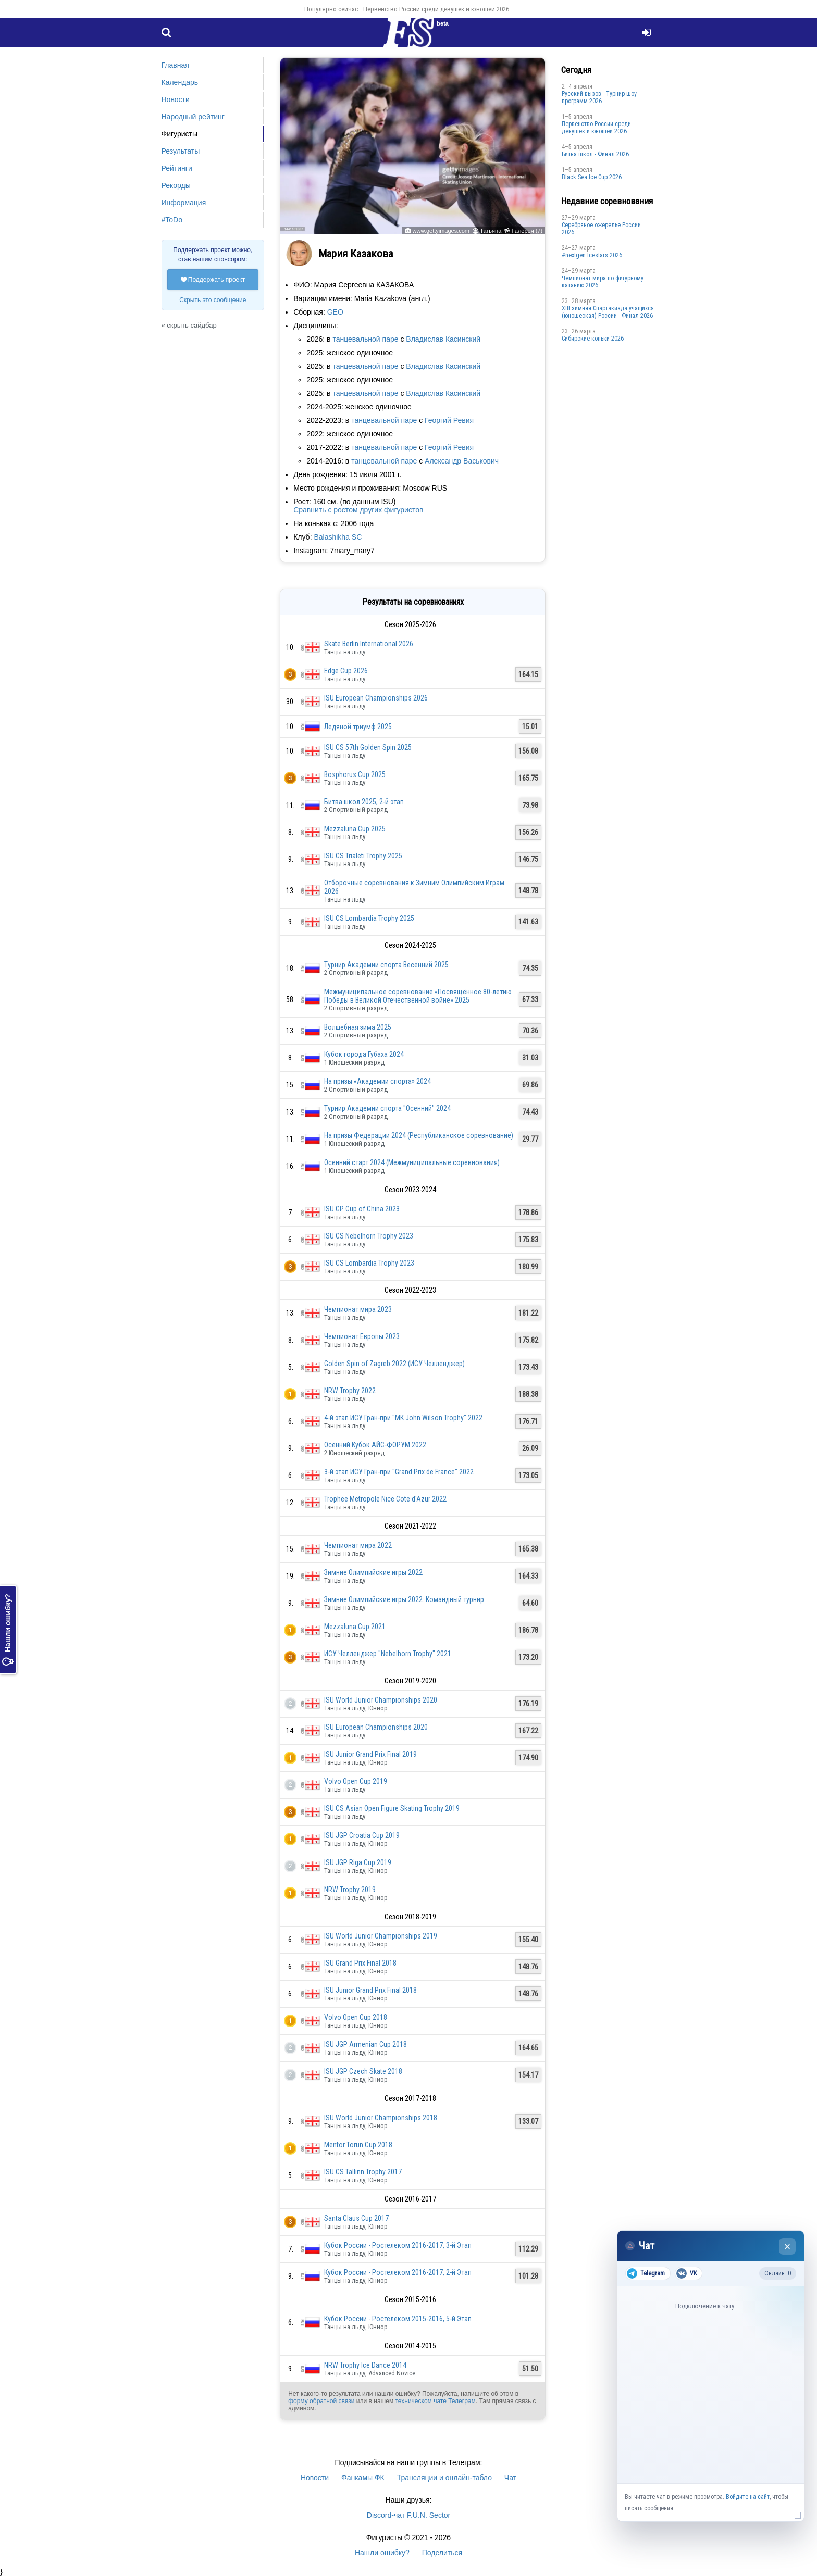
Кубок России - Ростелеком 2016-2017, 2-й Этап (398, 2272)
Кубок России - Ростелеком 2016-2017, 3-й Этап (398, 2245)
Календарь (180, 82)
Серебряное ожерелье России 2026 (601, 228)
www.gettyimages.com (441, 231)
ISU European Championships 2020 (376, 1727)
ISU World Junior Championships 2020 (380, 1700)
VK (686, 2273)
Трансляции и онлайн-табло (444, 2477)
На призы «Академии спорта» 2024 (377, 1081)
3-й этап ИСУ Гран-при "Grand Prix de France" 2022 (399, 1472)
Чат (510, 2477)
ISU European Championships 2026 (376, 698)
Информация (184, 202)
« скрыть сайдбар (189, 325)
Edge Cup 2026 (346, 671)
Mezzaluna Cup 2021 (355, 1626)
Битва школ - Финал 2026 (595, 154)
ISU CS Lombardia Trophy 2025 (369, 918)
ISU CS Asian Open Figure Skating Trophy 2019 (392, 1808)
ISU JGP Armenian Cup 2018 (365, 2044)
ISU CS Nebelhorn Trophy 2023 (368, 1236)
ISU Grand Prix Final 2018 (360, 1963)
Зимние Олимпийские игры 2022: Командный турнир (404, 1599)
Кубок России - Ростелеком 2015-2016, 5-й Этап (398, 2319)
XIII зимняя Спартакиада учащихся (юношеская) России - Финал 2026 (608, 312)
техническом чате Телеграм (435, 2401)
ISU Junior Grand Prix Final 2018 (370, 1990)
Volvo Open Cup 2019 (355, 1781)
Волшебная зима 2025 (357, 1027)
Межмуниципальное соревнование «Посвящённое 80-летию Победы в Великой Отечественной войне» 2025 (418, 995)
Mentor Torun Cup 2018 (358, 2145)
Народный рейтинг (193, 116)
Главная (175, 65)
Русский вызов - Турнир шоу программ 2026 (599, 97)
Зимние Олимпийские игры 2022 (373, 1572)
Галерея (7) (527, 231)
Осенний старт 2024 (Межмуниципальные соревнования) (412, 1162)
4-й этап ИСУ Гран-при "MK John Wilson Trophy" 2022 (403, 1418)
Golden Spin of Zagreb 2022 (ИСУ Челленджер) (394, 1363)
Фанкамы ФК (363, 2477)
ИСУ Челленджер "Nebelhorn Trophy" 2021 (387, 1653)
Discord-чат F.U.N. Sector (408, 2515)
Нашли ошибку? (8, 1630)
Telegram (646, 2273)
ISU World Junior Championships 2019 (380, 1936)
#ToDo (172, 220)
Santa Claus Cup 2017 (356, 2218)
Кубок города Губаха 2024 (364, 1054)
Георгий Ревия (449, 420)
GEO (335, 312)
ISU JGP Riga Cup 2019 (357, 1862)
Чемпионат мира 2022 (358, 1545)
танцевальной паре (365, 339)
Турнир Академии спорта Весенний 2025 (386, 964)
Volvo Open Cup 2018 (355, 2017)
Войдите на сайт (748, 2496)
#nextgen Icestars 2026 (592, 255)
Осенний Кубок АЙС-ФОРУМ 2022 (375, 1445)
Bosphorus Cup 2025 (355, 774)
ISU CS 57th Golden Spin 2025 (368, 747)
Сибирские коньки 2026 (593, 338)
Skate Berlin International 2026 (368, 644)
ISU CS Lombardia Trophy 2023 (369, 1263)
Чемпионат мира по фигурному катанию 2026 (602, 281)
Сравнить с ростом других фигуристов (358, 510)
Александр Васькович (462, 461)
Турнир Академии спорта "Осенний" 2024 (387, 1108)
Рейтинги (177, 168)
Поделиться (442, 2552)
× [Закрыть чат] (787, 2246)
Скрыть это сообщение (212, 300)
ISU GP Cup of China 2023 (362, 1209)
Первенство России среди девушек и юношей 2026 (436, 9)
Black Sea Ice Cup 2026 (592, 177)
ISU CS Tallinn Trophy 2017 (363, 2172)
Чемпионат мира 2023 (358, 1309)
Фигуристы (180, 134)
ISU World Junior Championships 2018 (380, 2118)
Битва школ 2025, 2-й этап (364, 801)
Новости (176, 99)
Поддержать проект (213, 279)
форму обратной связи (321, 2401)
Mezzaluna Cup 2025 (355, 828)
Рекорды (176, 185)
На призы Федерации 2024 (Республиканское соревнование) (418, 1135)
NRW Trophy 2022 (350, 1390)
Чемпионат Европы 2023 (362, 1336)
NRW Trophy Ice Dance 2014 (365, 2365)
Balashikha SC (338, 537)
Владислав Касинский (443, 339)
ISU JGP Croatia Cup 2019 (362, 1835)
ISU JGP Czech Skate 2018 (363, 2071)
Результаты (181, 151)
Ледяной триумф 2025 (358, 726)
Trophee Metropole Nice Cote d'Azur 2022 (385, 1499)
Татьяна (490, 231)
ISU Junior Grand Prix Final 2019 (370, 1754)
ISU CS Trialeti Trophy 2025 (363, 856)
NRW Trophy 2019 (350, 1889)
